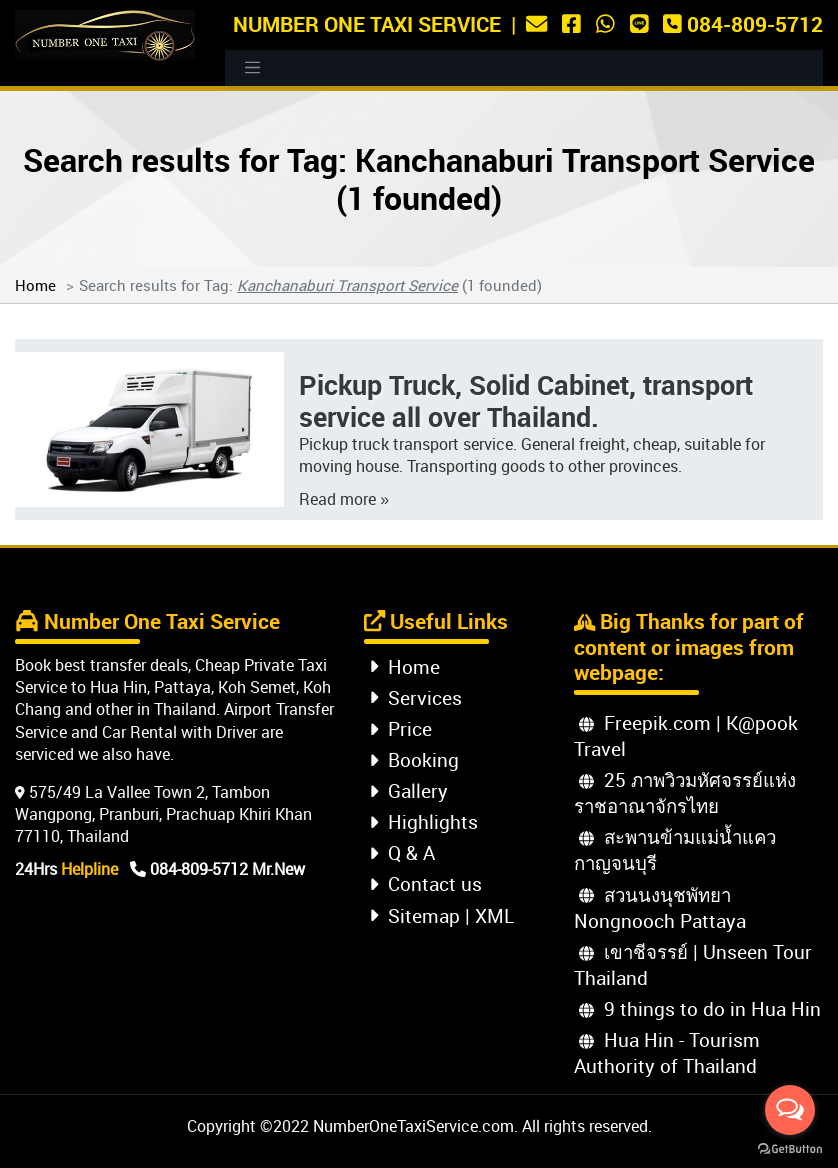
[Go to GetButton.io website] (790, 1148)
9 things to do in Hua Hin (700, 1008)
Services (415, 697)
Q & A (402, 852)
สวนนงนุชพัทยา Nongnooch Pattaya (660, 907)
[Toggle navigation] (253, 68)
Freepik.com (645, 722)
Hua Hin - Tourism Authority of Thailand (667, 1052)
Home (35, 285)
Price (400, 728)
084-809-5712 (743, 23)
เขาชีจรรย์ (633, 951)
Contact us (425, 883)
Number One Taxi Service (367, 23)
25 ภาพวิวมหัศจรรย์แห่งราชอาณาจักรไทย (685, 792)
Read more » (344, 499)
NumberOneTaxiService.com (413, 1126)
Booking (414, 759)
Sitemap (414, 915)
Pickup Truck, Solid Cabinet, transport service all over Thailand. (526, 401)
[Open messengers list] (790, 1110)
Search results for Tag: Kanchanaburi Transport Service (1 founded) (419, 178)
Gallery (408, 790)
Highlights (423, 821)
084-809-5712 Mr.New (217, 869)
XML (494, 915)
